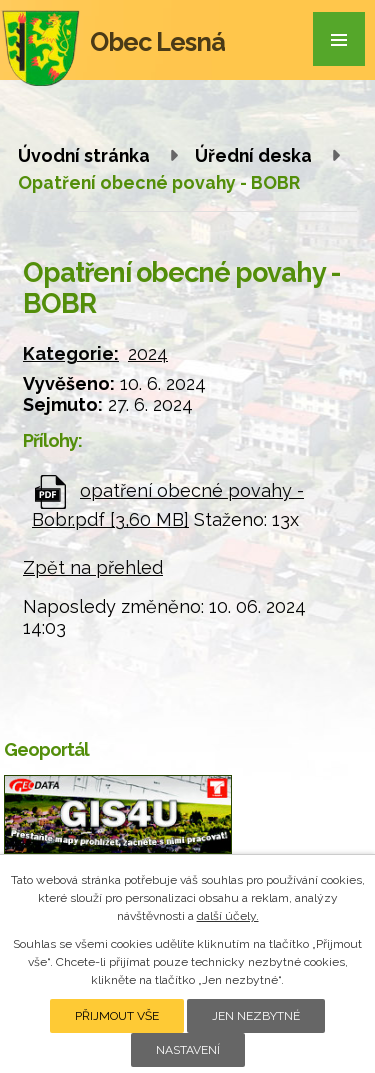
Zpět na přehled (93, 567)
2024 (148, 353)
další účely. (228, 916)
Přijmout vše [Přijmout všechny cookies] (117, 1016)
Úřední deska (253, 155)
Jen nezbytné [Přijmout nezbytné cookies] (256, 1016)
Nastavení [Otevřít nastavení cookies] (188, 1050)
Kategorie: (71, 353)
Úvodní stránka (84, 155)
